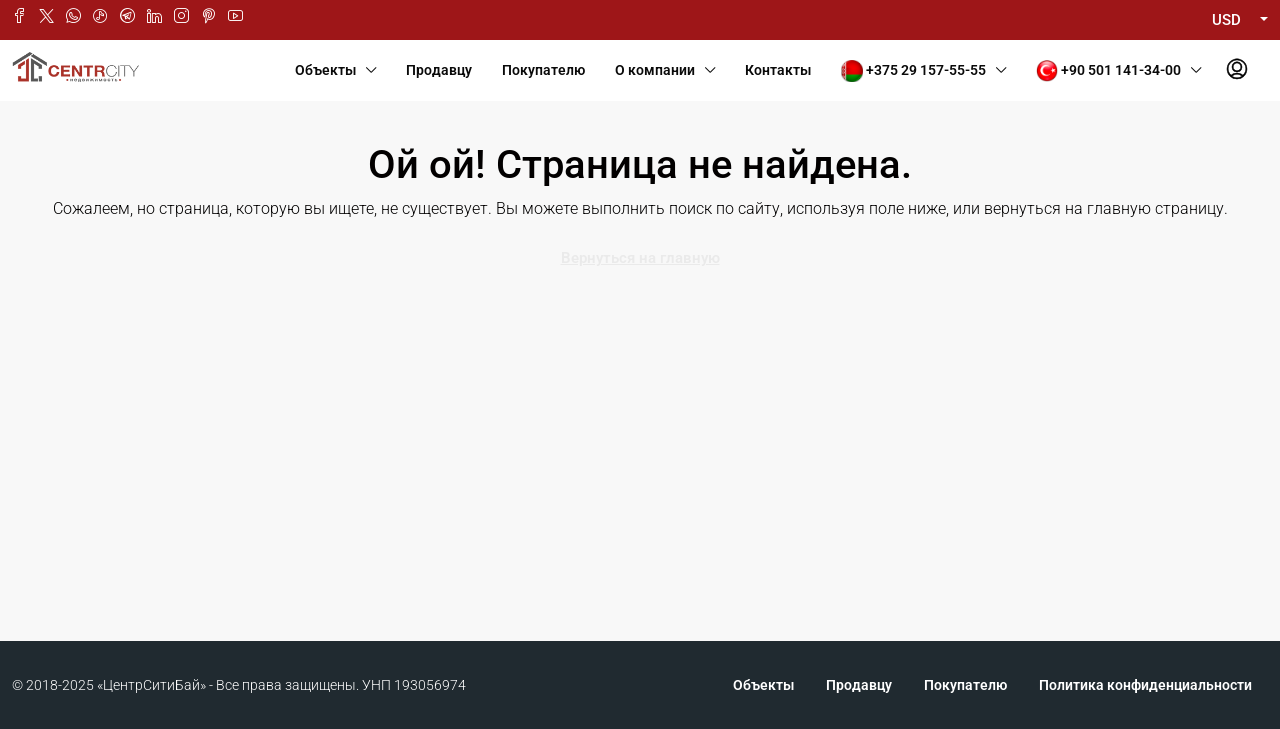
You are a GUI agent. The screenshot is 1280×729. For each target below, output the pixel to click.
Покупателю (543, 70)
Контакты (778, 70)
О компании (655, 70)
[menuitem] (1237, 70)
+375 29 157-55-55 (913, 71)
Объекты (325, 70)
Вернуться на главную (640, 258)
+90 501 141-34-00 (1108, 71)
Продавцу (439, 70)
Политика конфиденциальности (1145, 685)
